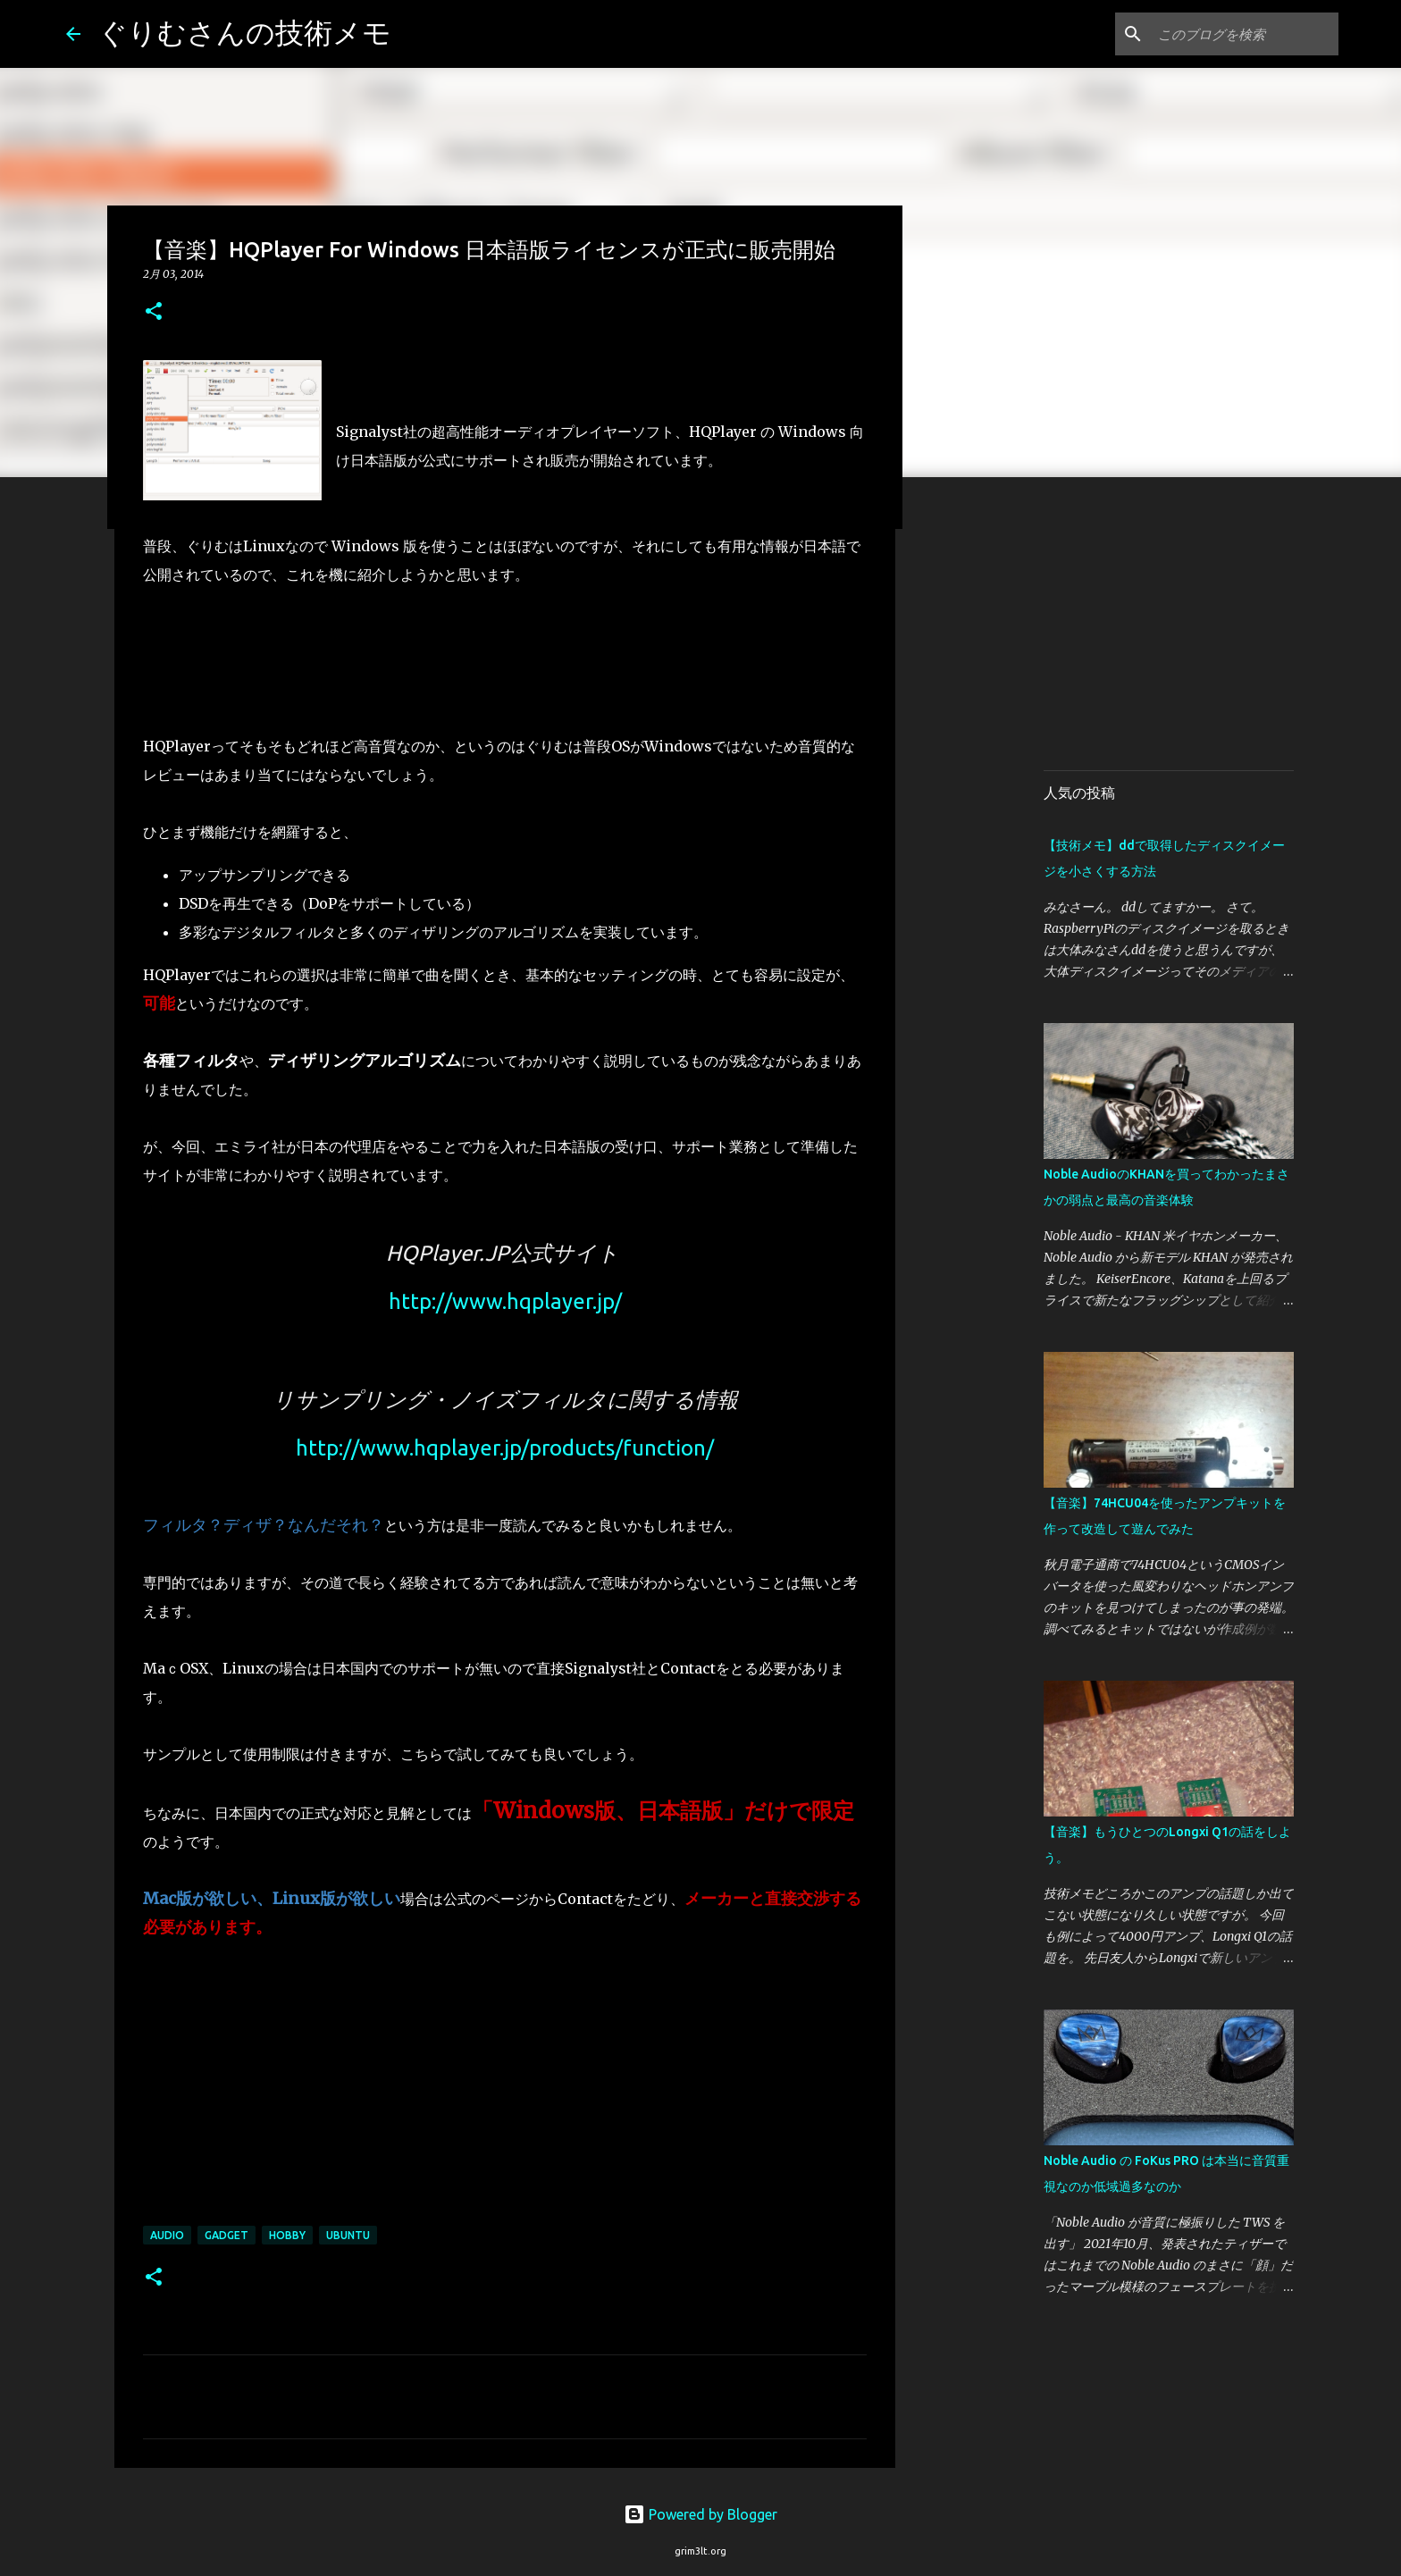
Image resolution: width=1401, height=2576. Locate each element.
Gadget (226, 2235)
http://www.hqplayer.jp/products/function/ (505, 1448)
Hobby (287, 2235)
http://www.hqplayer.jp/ (505, 1301)
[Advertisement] (1194, 629)
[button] (153, 312)
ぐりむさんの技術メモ (244, 32)
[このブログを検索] (1244, 34)
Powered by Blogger (700, 2514)
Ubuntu (348, 2235)
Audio (167, 2235)
